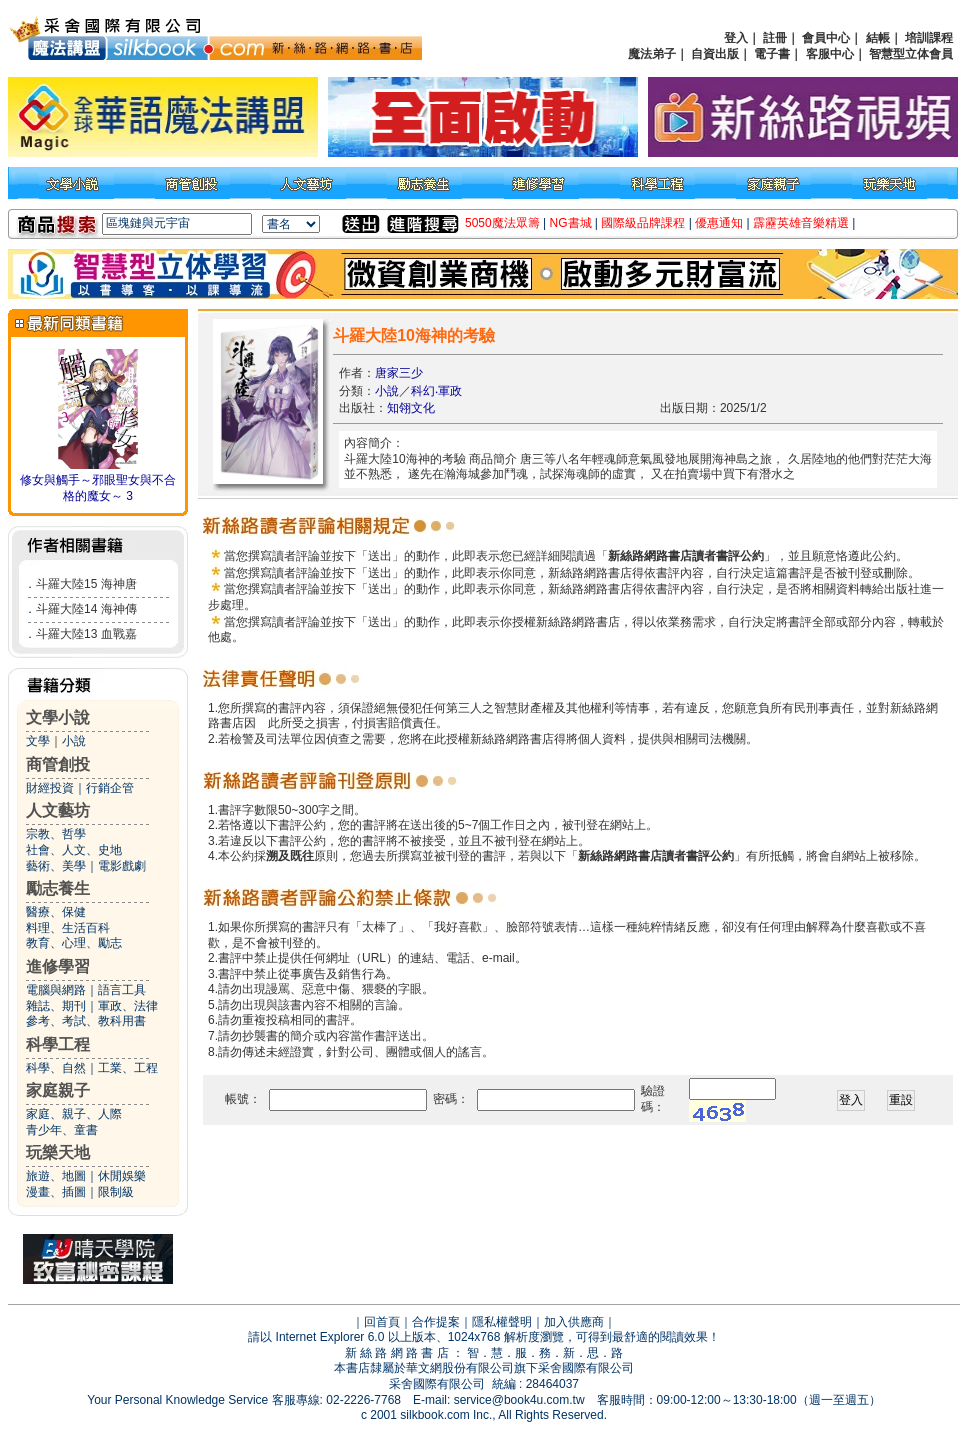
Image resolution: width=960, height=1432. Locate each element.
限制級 (116, 1192)
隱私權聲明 (502, 1322)
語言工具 (122, 990)
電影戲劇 (122, 866)
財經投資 (50, 788)
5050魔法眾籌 (502, 223)
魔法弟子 (652, 54)
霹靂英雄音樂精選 (801, 223)
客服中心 (830, 54)
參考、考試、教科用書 (86, 1021)
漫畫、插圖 (56, 1192)
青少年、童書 (62, 1130)
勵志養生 (58, 888)
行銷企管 (110, 788)
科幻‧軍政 (436, 391)
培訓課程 (929, 38)
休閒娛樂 (122, 1176)
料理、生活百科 (68, 928)
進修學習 (58, 966)
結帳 (878, 38)
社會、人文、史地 (74, 850)
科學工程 (58, 1044)
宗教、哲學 (56, 834)
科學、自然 (56, 1068)
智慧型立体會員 (911, 54)
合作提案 (436, 1322)
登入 (736, 38)
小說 (74, 741)
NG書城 (571, 223)
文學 (38, 741)
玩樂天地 (58, 1152)
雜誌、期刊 (56, 1006)
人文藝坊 (58, 810)
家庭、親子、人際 (74, 1114)
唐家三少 (399, 373)
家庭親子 (58, 1090)
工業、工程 (128, 1068)
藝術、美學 (56, 866)
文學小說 (58, 717)
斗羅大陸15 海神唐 (86, 584)
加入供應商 (574, 1322)
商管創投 (58, 764)
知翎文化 (411, 408)
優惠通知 (719, 223)
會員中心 (826, 38)
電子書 (772, 54)
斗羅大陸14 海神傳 (86, 609)
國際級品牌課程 (643, 223)
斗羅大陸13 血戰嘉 (86, 634)
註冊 (775, 38)
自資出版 (715, 54)
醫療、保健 (56, 912)
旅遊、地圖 (56, 1176)
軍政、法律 (128, 1006)
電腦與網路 (56, 990)
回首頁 (382, 1322)
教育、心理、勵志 (74, 943)
